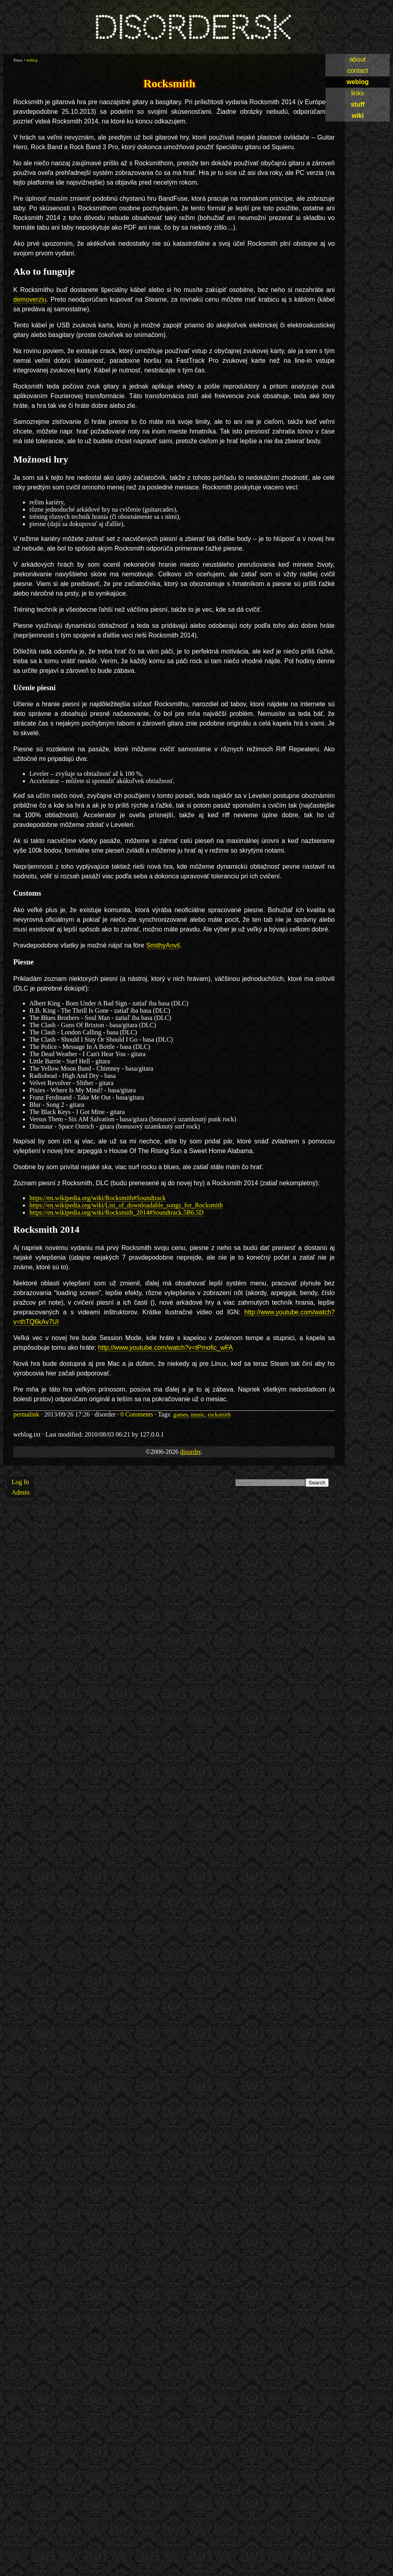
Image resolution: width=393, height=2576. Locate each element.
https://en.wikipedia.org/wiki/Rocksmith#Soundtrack (97, 1197)
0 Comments (137, 1414)
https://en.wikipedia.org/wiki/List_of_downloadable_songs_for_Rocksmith (126, 1205)
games (180, 1414)
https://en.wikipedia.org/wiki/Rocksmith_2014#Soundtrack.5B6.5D (116, 1212)
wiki (358, 115)
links (357, 93)
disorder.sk (192, 28)
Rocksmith (169, 83)
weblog (357, 81)
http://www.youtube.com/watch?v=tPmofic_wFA (165, 1347)
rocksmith (219, 1414)
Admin (20, 1492)
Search (317, 1483)
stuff (358, 104)
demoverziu (30, 299)
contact (357, 70)
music (198, 1414)
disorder (190, 1451)
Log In (20, 1481)
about (358, 59)
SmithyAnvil (163, 945)
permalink (26, 1414)
